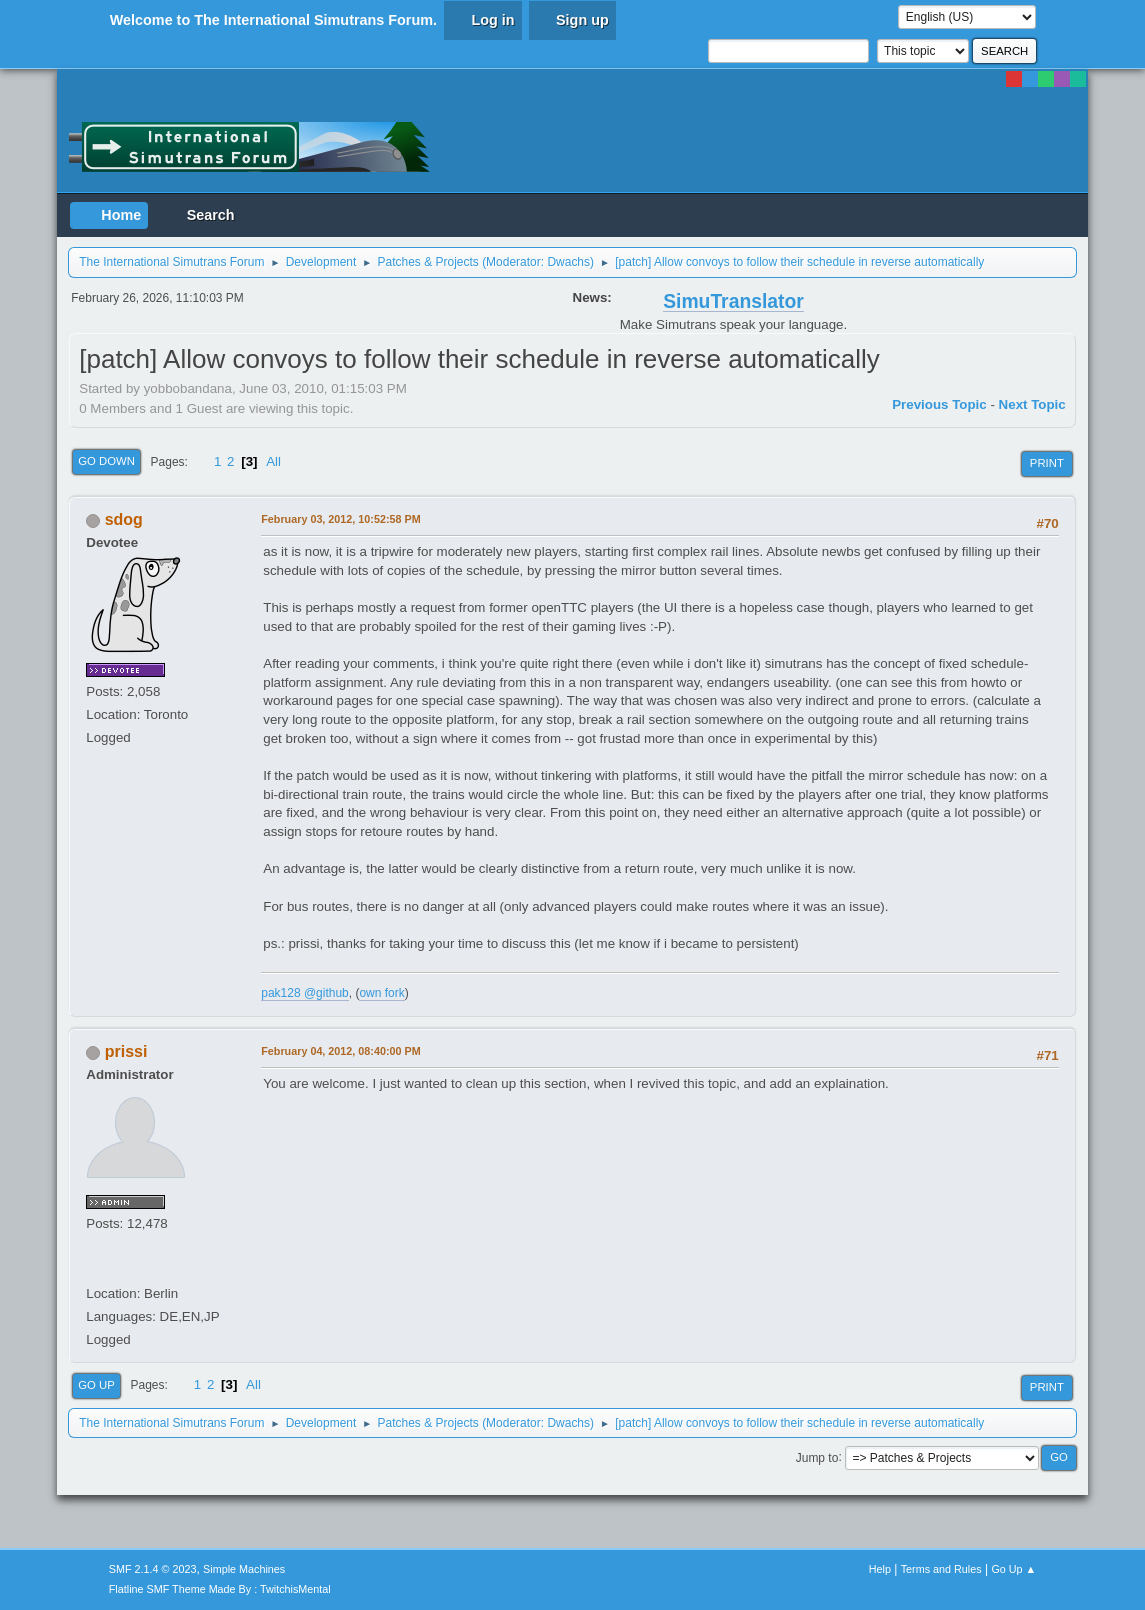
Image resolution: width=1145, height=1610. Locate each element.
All (273, 461)
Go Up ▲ (1013, 1569)
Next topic (1032, 404)
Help (880, 1569)
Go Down (106, 461)
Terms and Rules (941, 1569)
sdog (124, 519)
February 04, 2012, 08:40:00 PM (340, 1051)
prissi (126, 1051)
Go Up (96, 1385)
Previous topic (939, 404)
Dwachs (568, 262)
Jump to (817, 1457)
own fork (381, 993)
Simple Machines (244, 1569)
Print (1047, 463)
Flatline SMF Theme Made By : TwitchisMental (220, 1589)
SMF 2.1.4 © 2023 (153, 1569)
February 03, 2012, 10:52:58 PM (340, 519)
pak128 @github (304, 993)
